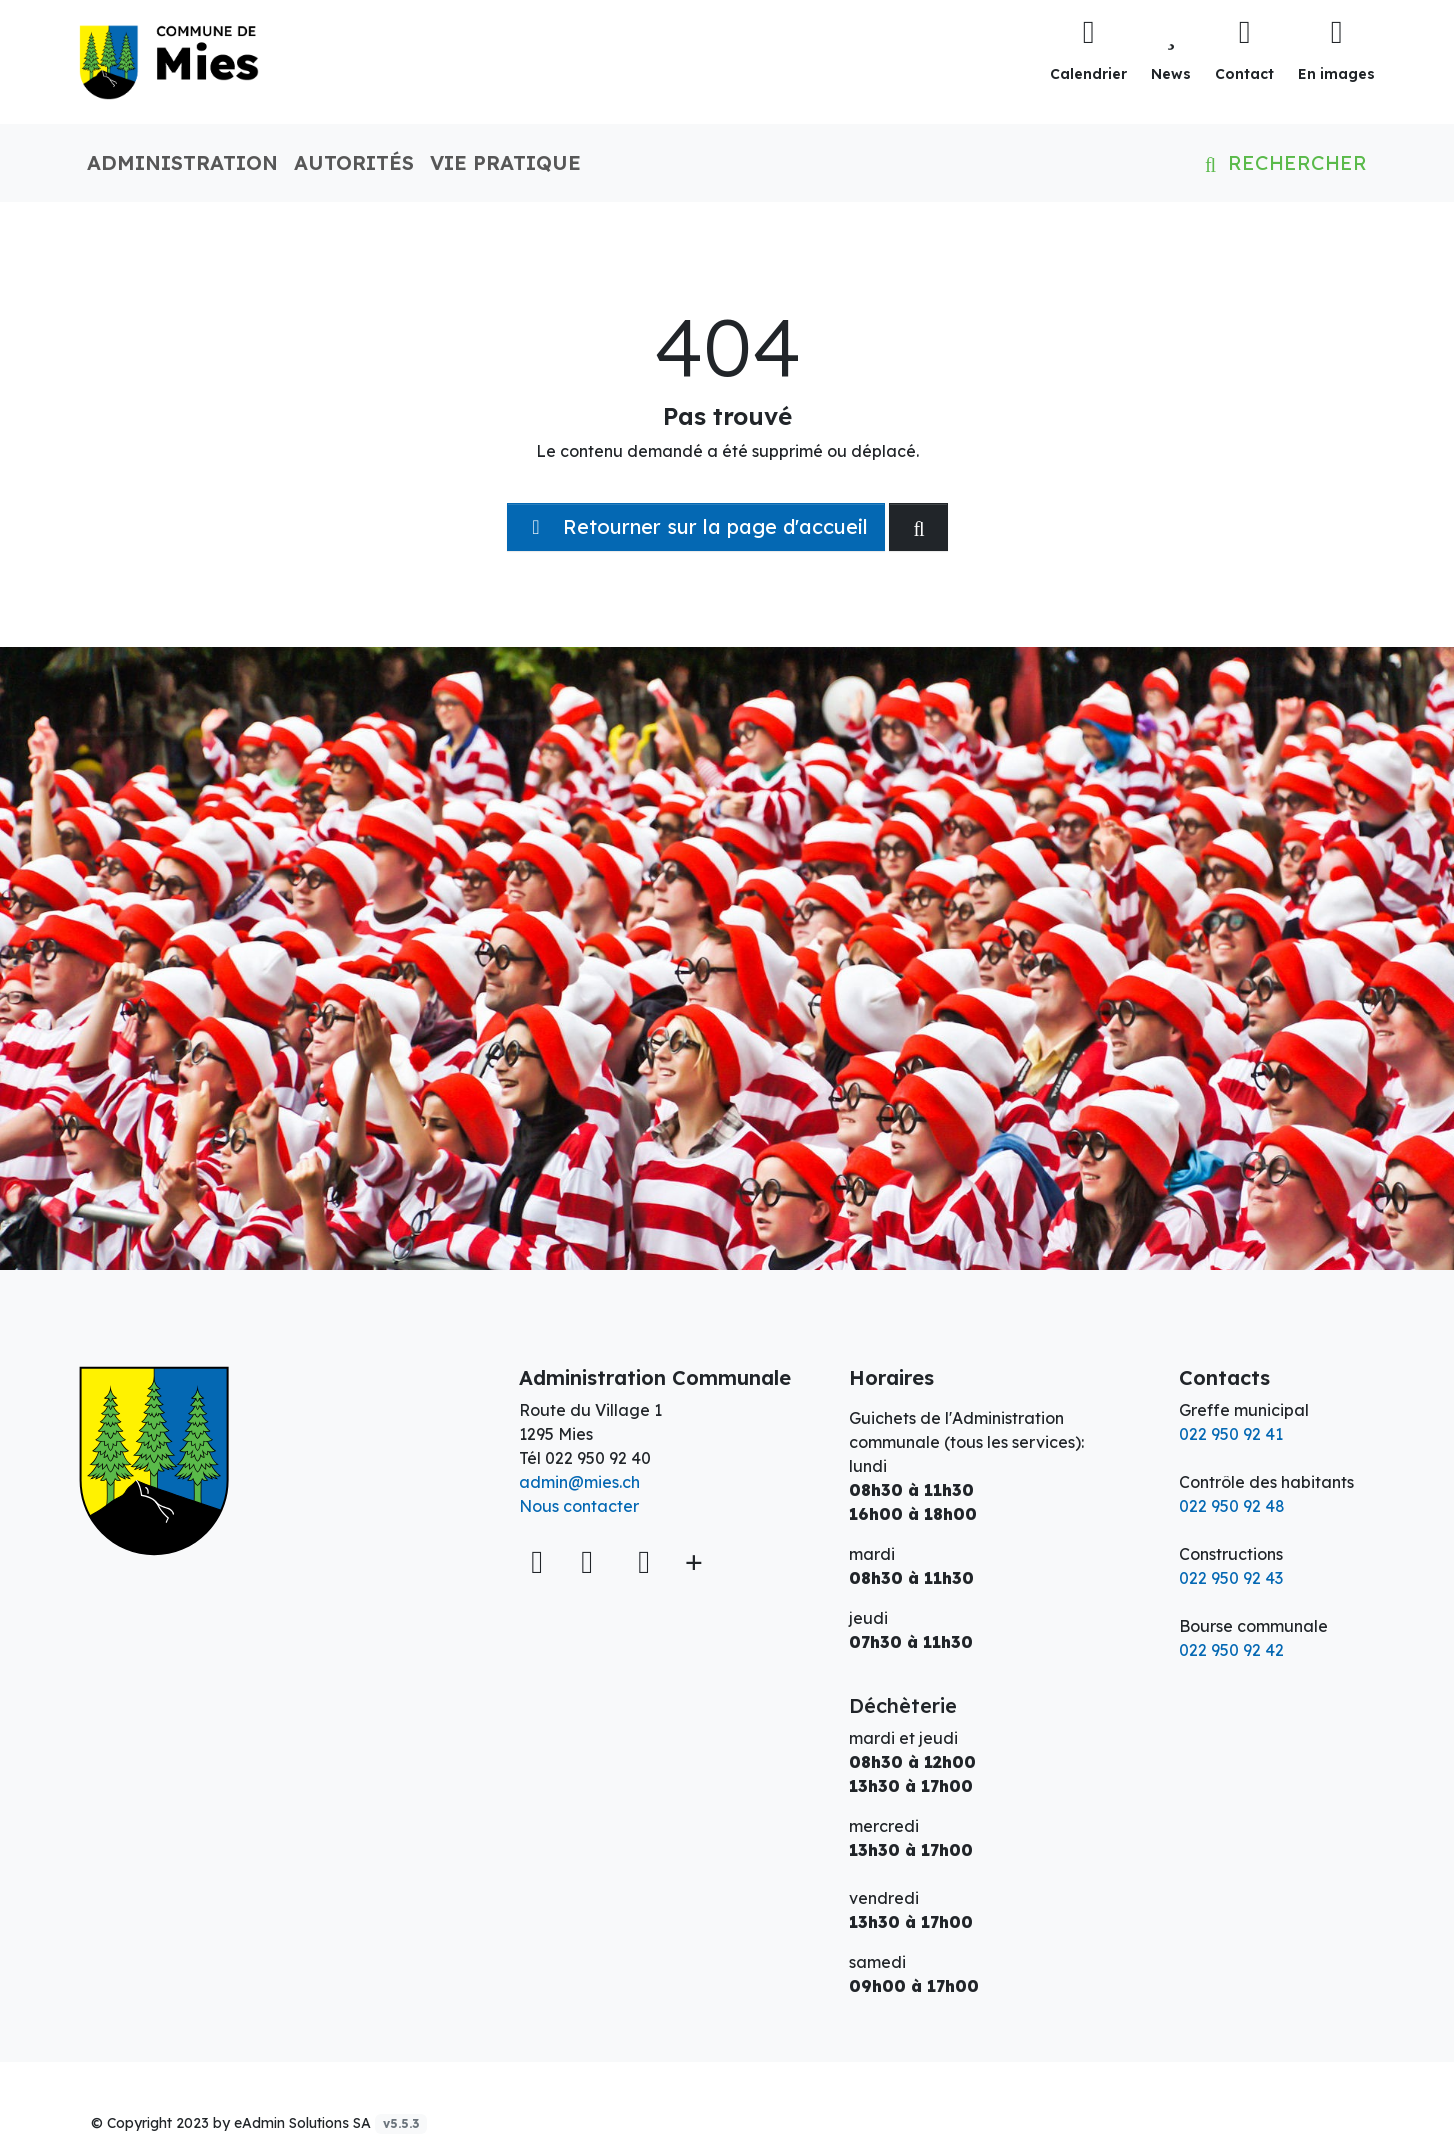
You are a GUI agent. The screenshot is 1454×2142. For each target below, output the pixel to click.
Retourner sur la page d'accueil (696, 526)
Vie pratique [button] (505, 162)
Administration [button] (182, 162)
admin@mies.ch (579, 1482)
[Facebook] (591, 1561)
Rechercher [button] (1282, 162)
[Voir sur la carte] (539, 1561)
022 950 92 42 (1231, 1650)
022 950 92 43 (1231, 1578)
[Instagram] (644, 1561)
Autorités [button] (354, 162)
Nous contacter (579, 1506)
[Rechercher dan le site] (918, 527)
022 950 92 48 (1232, 1506)
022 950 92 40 (598, 1458)
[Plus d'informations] (692, 1561)
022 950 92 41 (1231, 1434)
